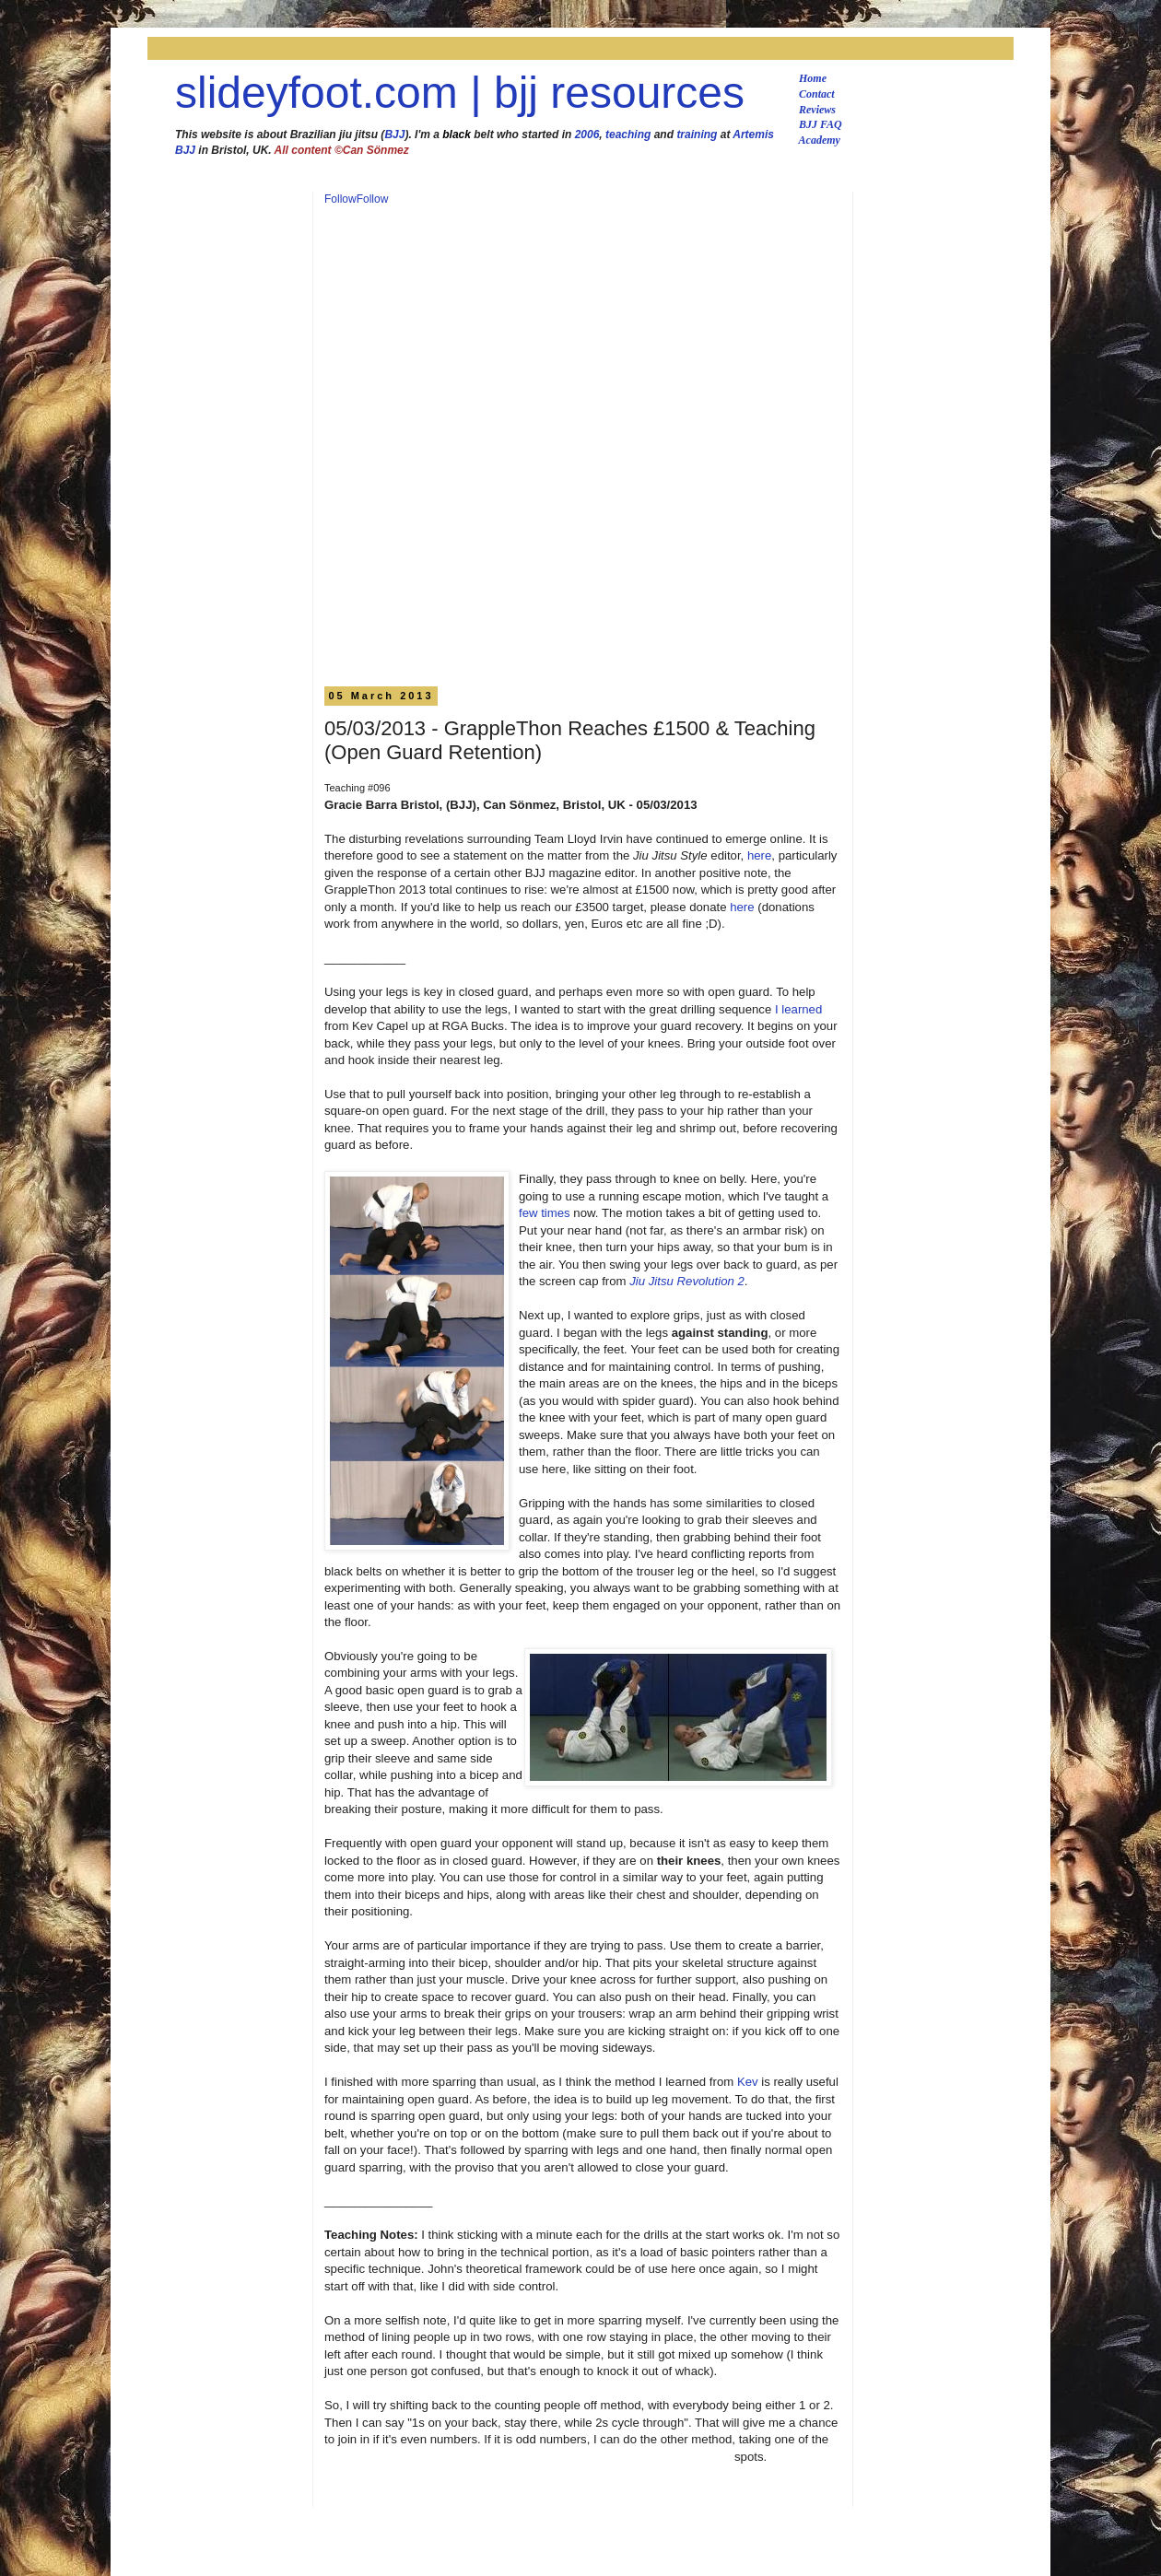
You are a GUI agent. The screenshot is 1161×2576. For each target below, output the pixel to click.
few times (544, 1213)
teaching (628, 134)
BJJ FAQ (820, 124)
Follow (340, 199)
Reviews (817, 109)
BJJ (394, 134)
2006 (587, 134)
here (759, 855)
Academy (819, 140)
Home (813, 78)
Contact (817, 94)
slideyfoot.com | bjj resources (460, 92)
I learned (798, 1009)
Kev (747, 2082)
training (696, 134)
